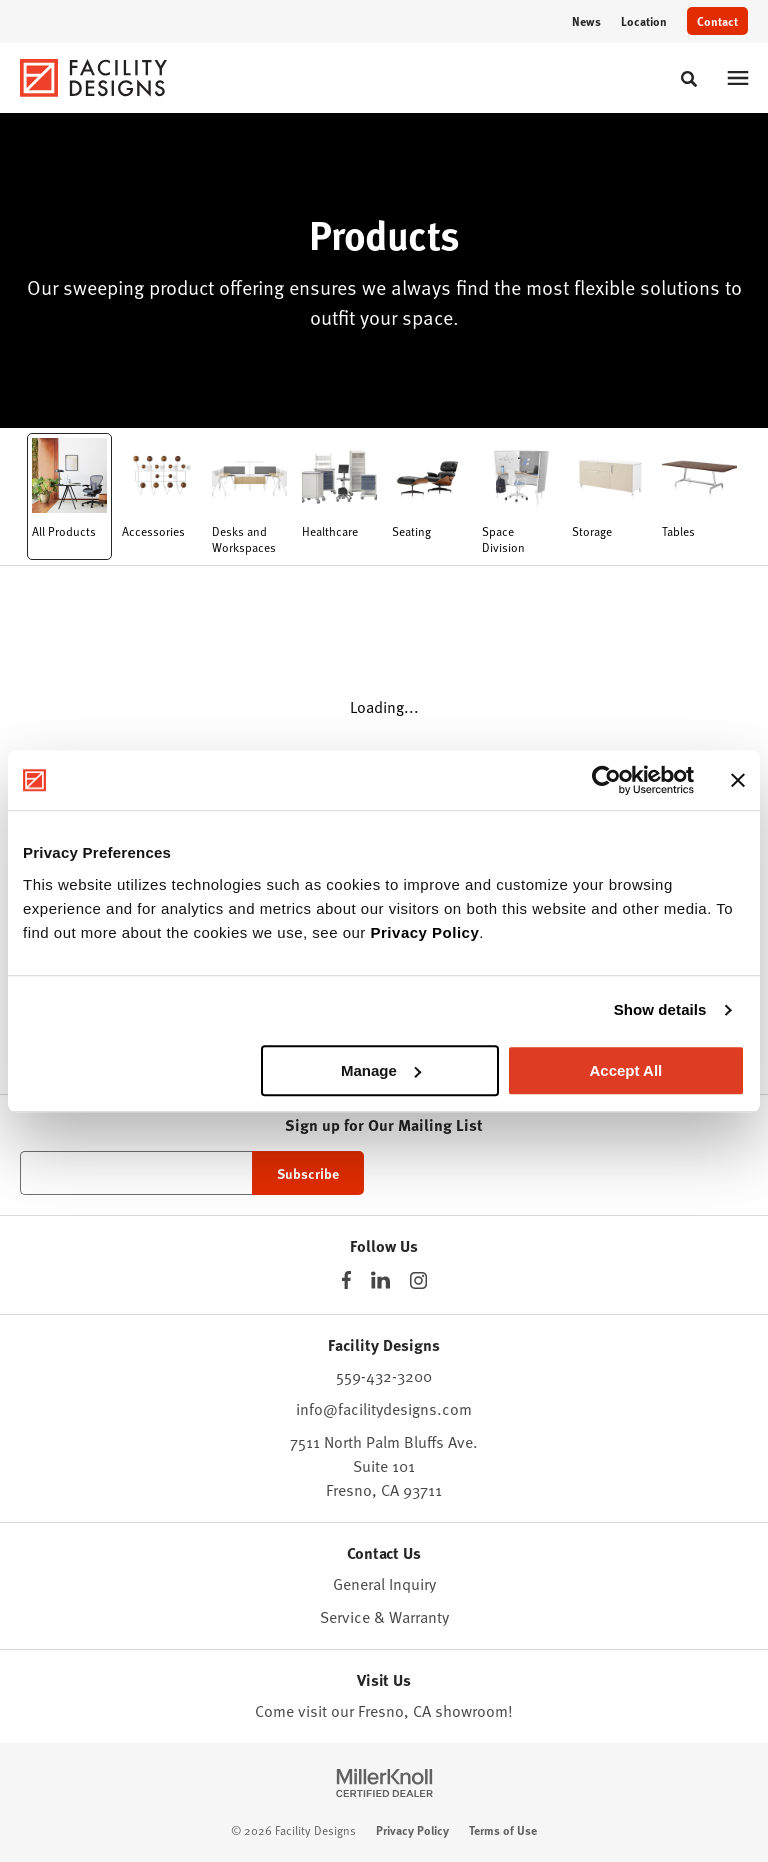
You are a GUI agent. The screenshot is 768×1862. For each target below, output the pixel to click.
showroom (471, 1711)
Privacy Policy (425, 932)
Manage (381, 1070)
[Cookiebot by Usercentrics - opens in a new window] (606, 780)
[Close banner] (738, 780)
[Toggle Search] (689, 79)
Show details (660, 1009)
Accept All (625, 1070)
